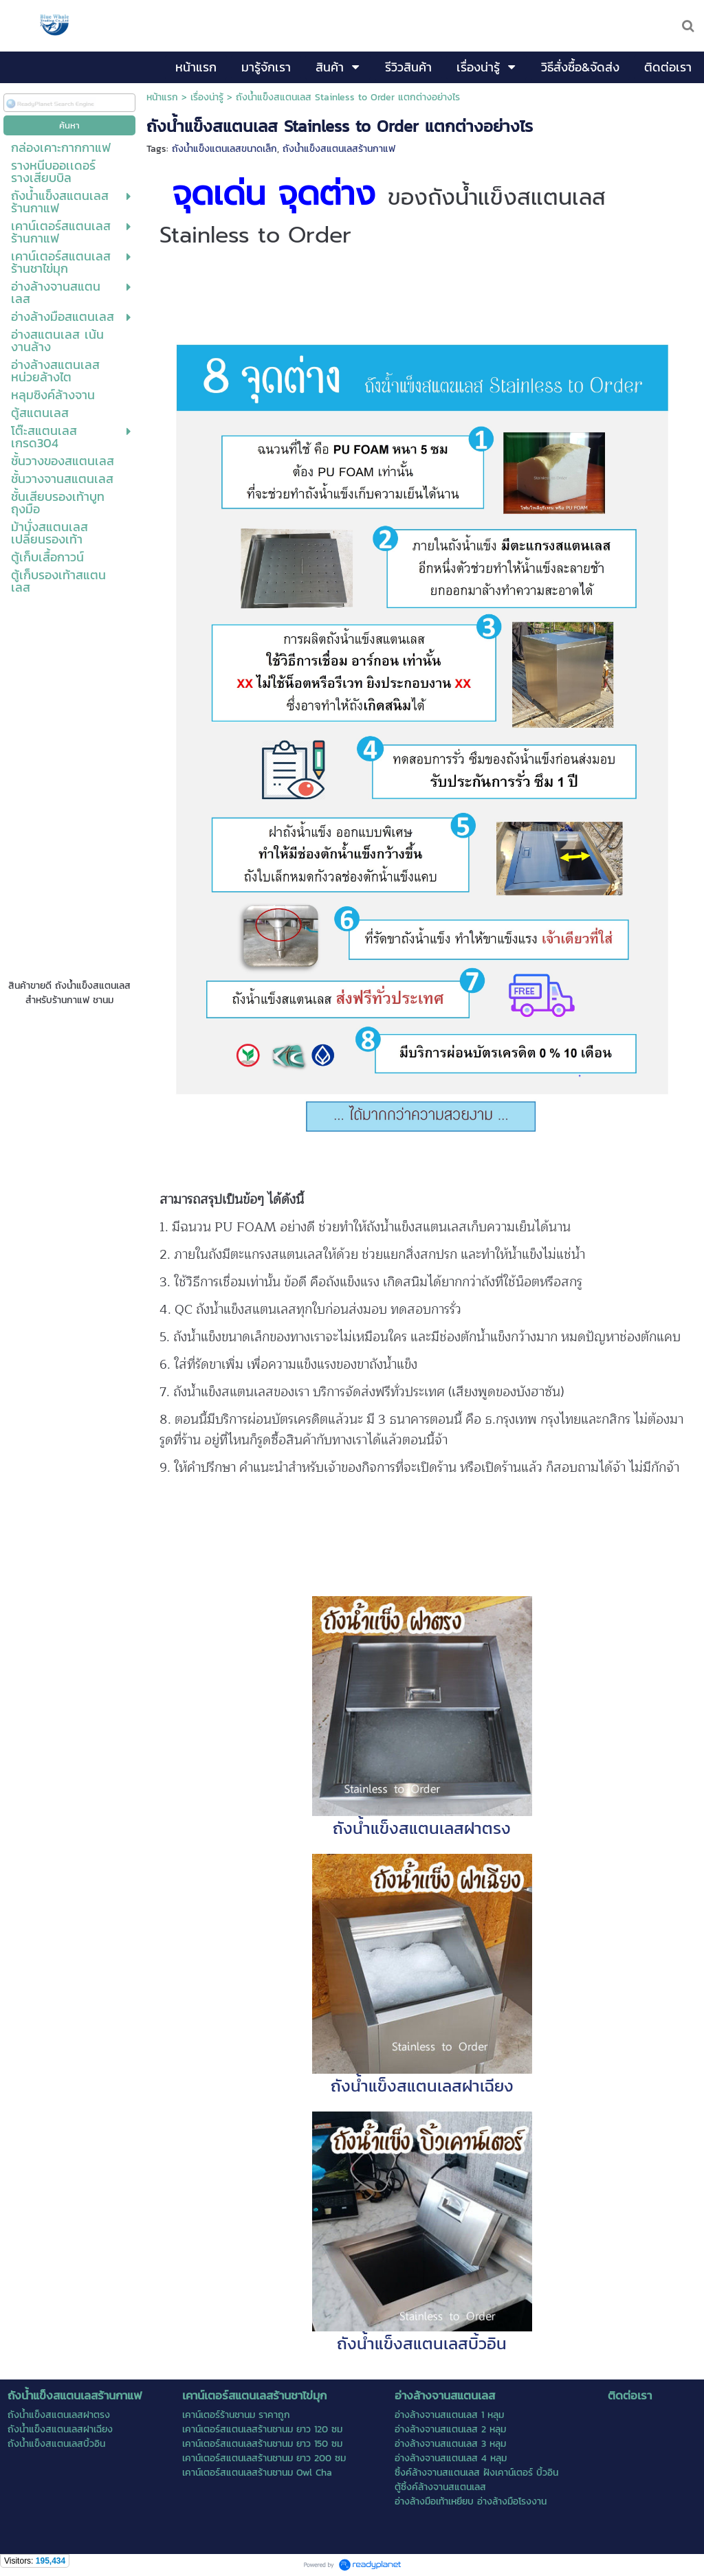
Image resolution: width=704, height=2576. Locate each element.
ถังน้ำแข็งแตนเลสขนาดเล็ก (224, 149)
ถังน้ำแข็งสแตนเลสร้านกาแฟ (339, 149)
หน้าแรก (162, 97)
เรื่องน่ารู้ (206, 97)
